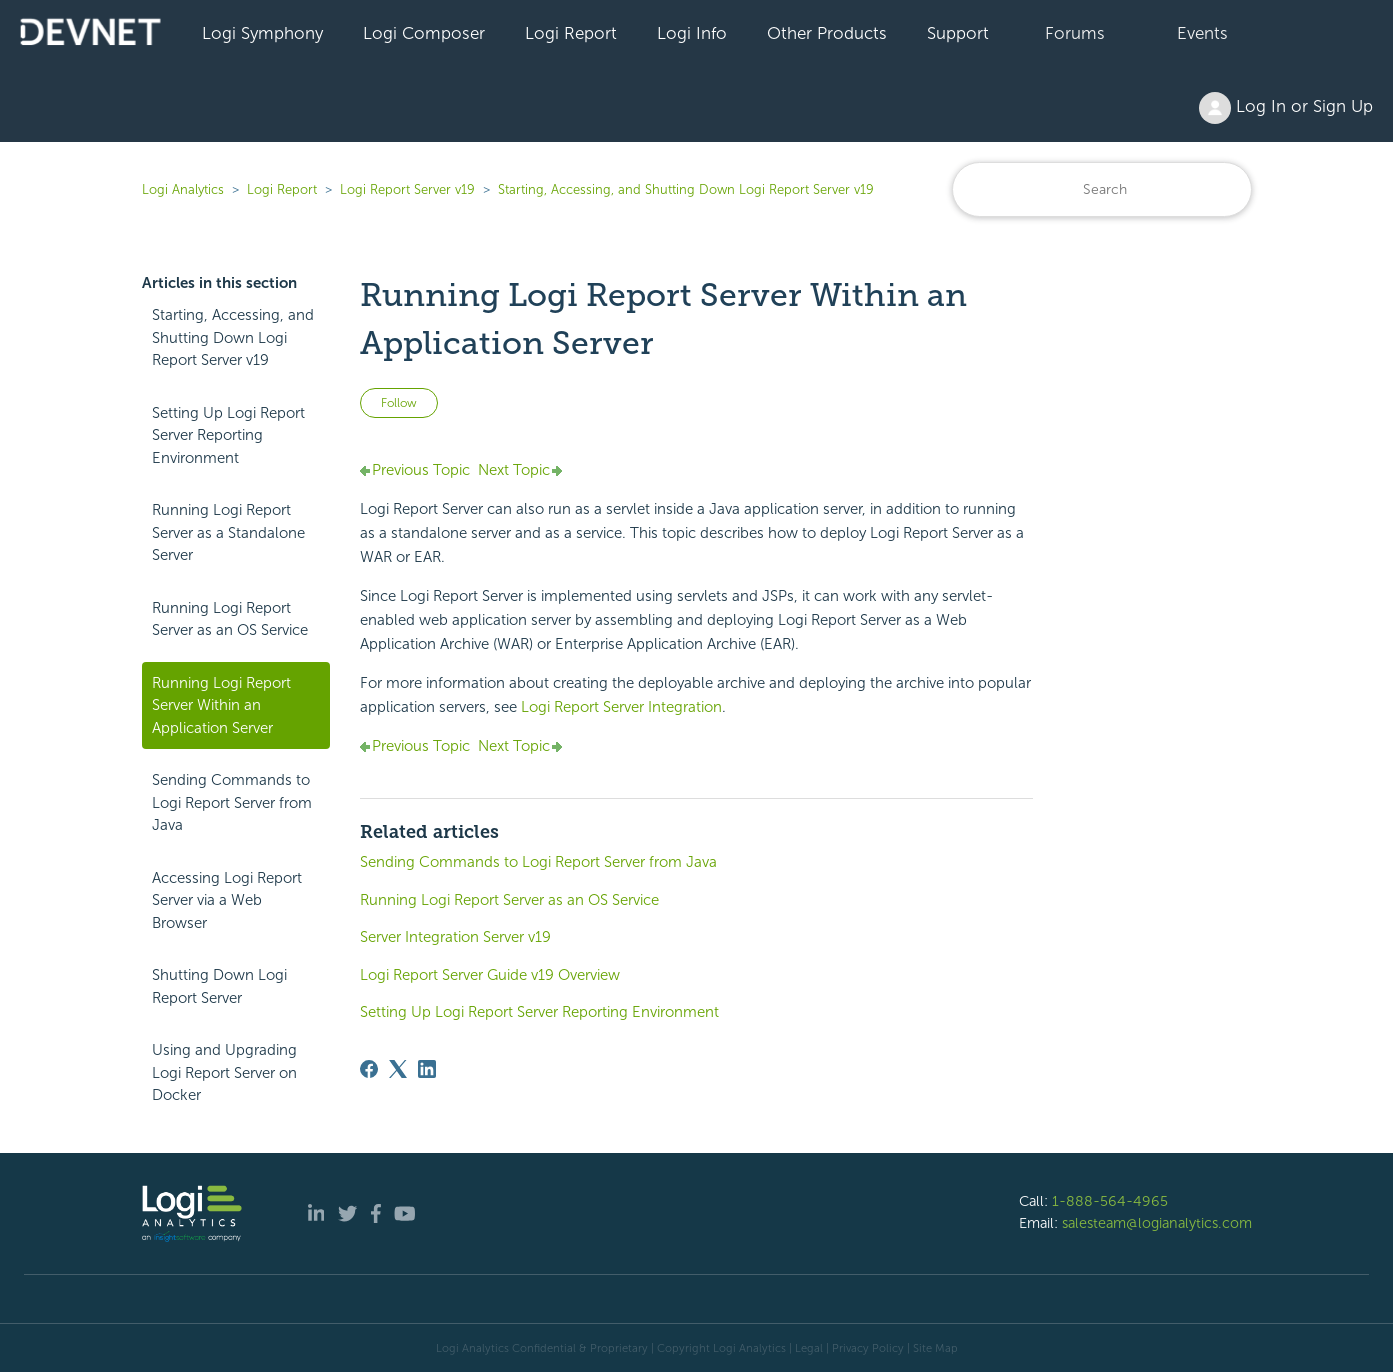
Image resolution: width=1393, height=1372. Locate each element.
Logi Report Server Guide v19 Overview (490, 975)
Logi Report (571, 33)
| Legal (806, 1348)
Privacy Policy (868, 1348)
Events (1202, 33)
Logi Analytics (183, 189)
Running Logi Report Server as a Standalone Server (228, 532)
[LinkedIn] (427, 1069)
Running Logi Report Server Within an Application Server (221, 705)
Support (958, 33)
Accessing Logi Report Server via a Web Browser (227, 900)
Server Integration (621, 707)
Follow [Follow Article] (399, 403)
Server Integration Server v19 (455, 937)
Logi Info (692, 33)
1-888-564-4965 (1110, 1201)
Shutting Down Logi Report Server (219, 986)
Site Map (935, 1348)
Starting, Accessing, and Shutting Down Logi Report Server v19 (686, 189)
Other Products (827, 33)
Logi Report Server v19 (407, 189)
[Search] (1102, 189)
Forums (1075, 33)
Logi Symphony (262, 33)
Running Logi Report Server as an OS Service (230, 619)
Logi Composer (424, 33)
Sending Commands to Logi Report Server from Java (232, 802)
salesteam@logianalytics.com (1157, 1223)
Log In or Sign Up (1286, 108)
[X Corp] (398, 1069)
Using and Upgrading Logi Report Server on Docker (224, 1072)
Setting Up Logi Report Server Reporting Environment (228, 435)
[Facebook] (369, 1069)
